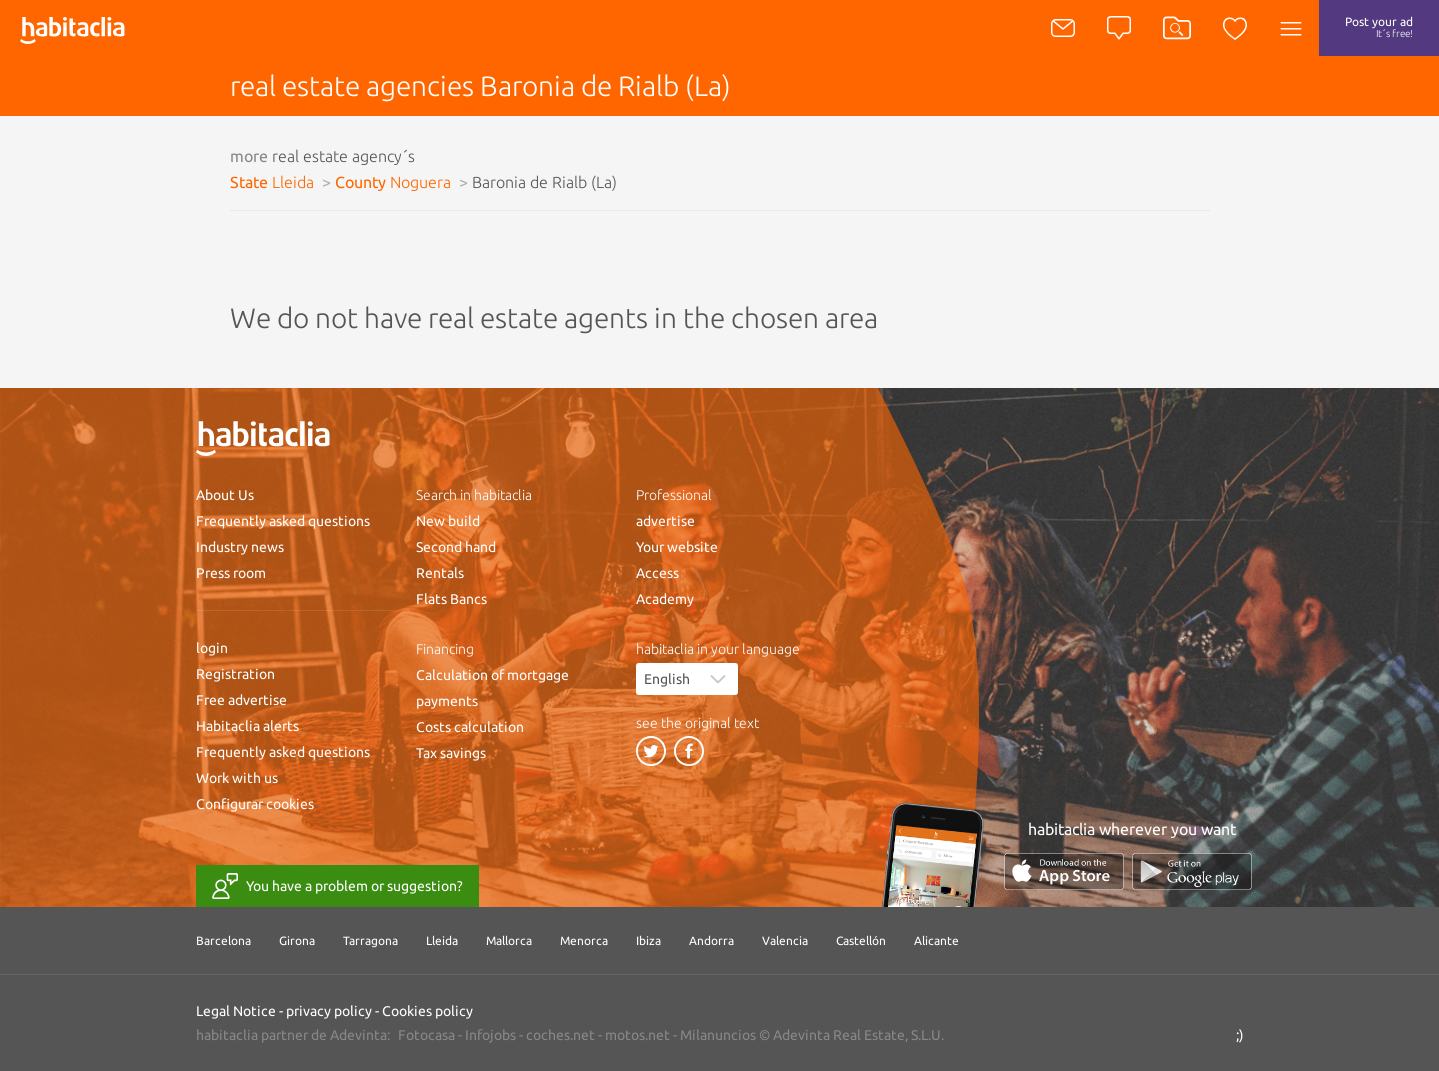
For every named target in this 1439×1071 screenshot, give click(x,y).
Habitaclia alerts (247, 726)
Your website (677, 547)
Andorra (711, 940)
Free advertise (241, 700)
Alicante (936, 940)
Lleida (442, 940)
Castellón (861, 940)
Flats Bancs (451, 599)
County (393, 182)
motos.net (637, 1035)
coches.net (560, 1035)
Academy (665, 599)
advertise (665, 521)
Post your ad (1379, 27)
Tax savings (451, 753)
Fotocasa (426, 1035)
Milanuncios (718, 1035)
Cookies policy (427, 1011)
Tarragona (370, 940)
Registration (235, 674)
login (212, 648)
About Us (225, 495)
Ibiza (648, 940)
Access (657, 573)
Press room (231, 573)
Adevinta (358, 1035)
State (272, 182)
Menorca (584, 940)
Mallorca (509, 940)
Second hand (456, 547)
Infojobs (490, 1035)
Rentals (440, 573)
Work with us (237, 778)
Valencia (785, 940)
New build (448, 521)
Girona (297, 940)
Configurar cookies (255, 804)
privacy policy (329, 1011)
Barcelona (223, 940)
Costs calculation (470, 727)
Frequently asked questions (283, 521)
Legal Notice (236, 1011)
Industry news (240, 547)
